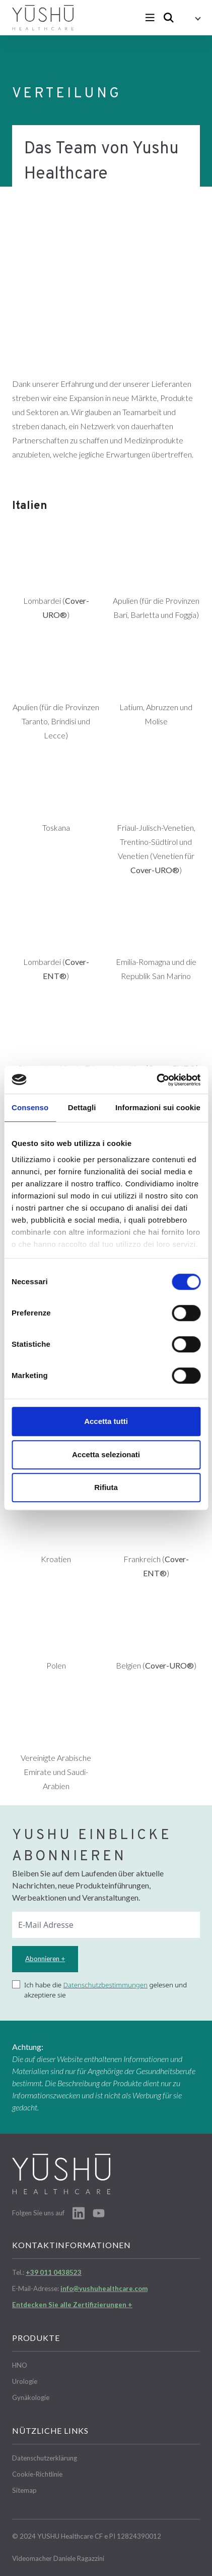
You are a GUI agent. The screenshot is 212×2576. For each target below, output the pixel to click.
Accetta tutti (106, 1421)
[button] (191, 18)
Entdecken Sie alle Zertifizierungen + (72, 2305)
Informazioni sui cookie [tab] (157, 1107)
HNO (19, 2365)
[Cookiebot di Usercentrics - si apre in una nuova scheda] (156, 1079)
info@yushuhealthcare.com (104, 2288)
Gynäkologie (30, 2397)
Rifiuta (106, 1487)
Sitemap (24, 2490)
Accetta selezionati (106, 1454)
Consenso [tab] (30, 1107)
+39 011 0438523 (54, 2272)
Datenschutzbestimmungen (105, 1984)
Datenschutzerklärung (44, 2458)
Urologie (24, 2381)
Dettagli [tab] (82, 1107)
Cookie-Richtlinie (37, 2474)
